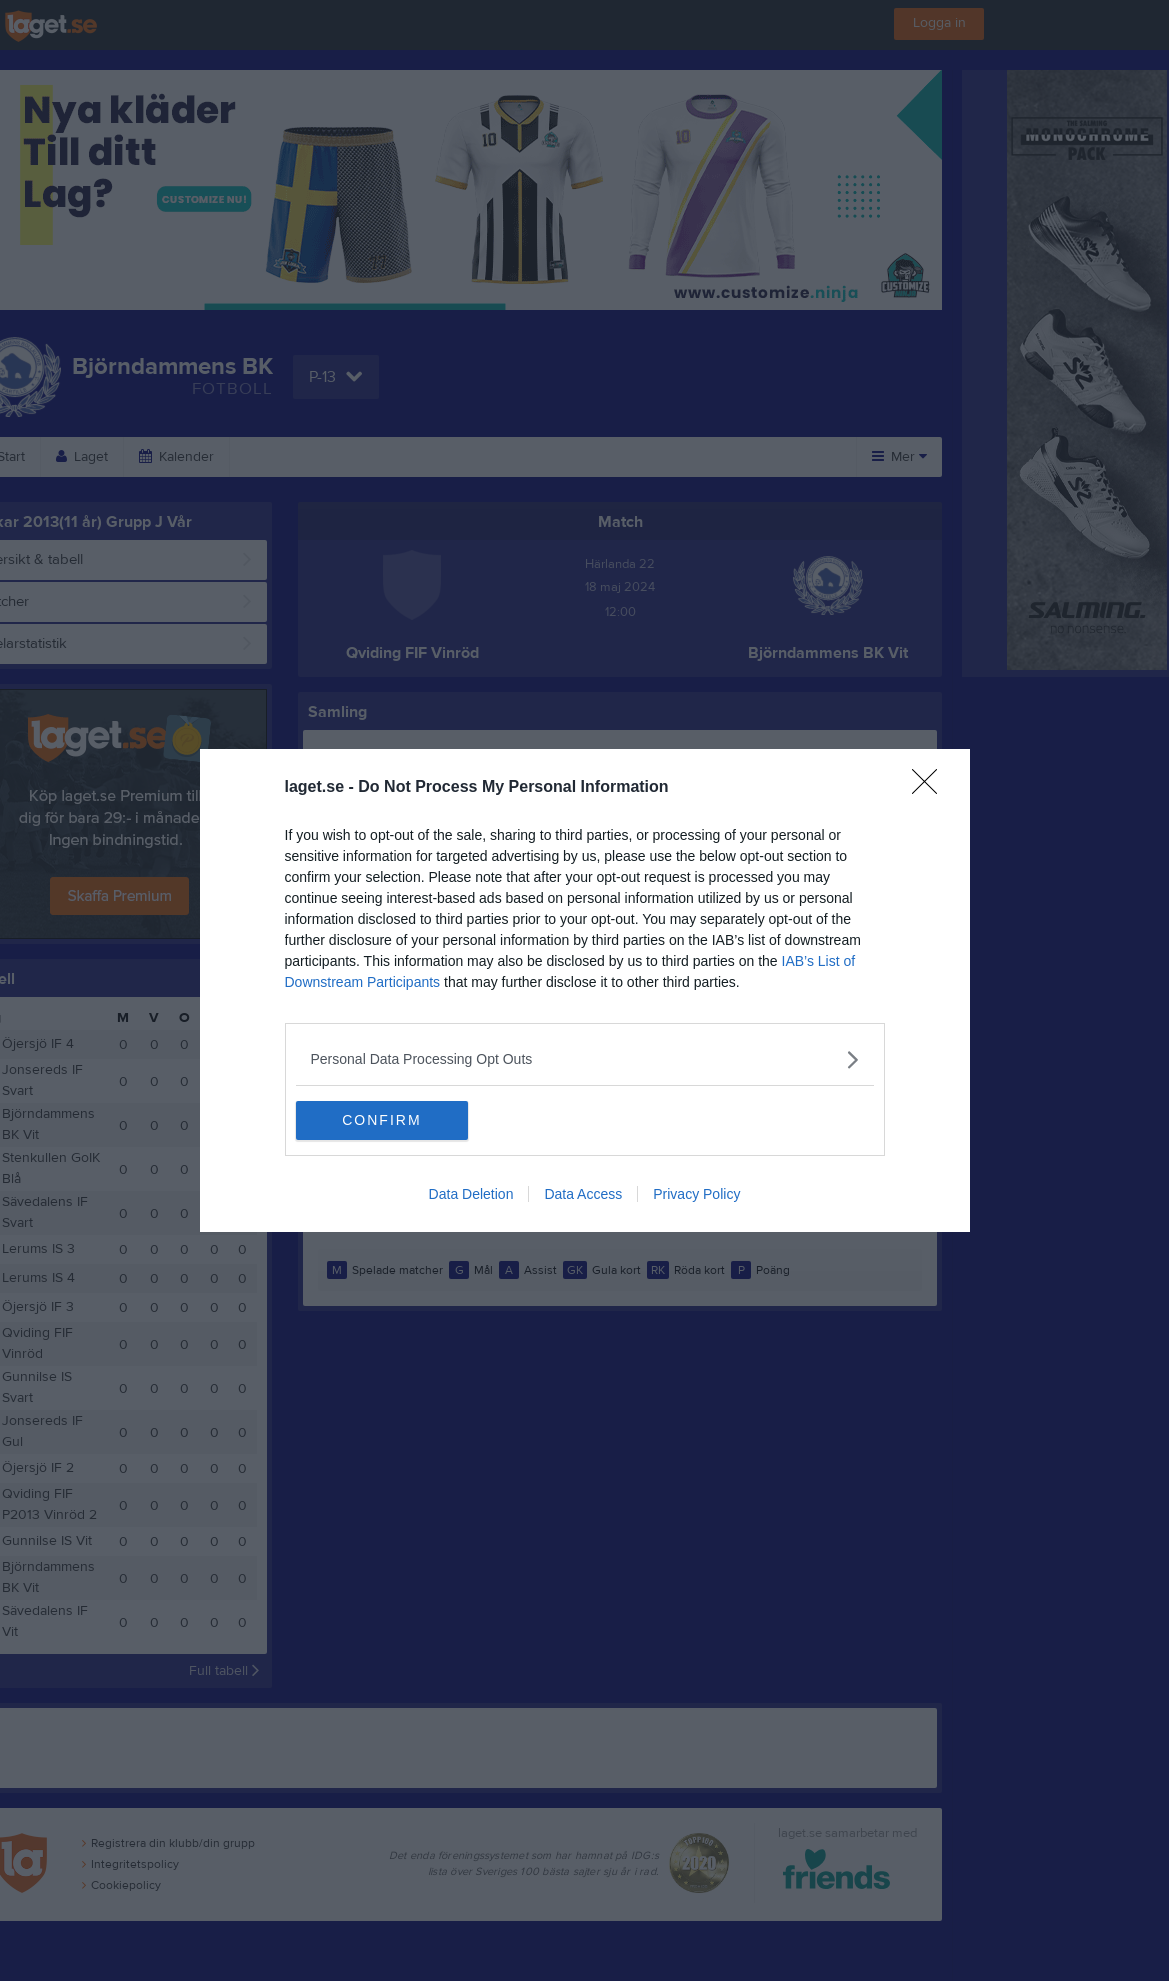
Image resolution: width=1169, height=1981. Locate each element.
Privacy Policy (696, 1195)
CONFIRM (390, 1121)
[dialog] (585, 991)
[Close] (931, 788)
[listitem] (585, 1059)
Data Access (583, 1195)
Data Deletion (471, 1195)
